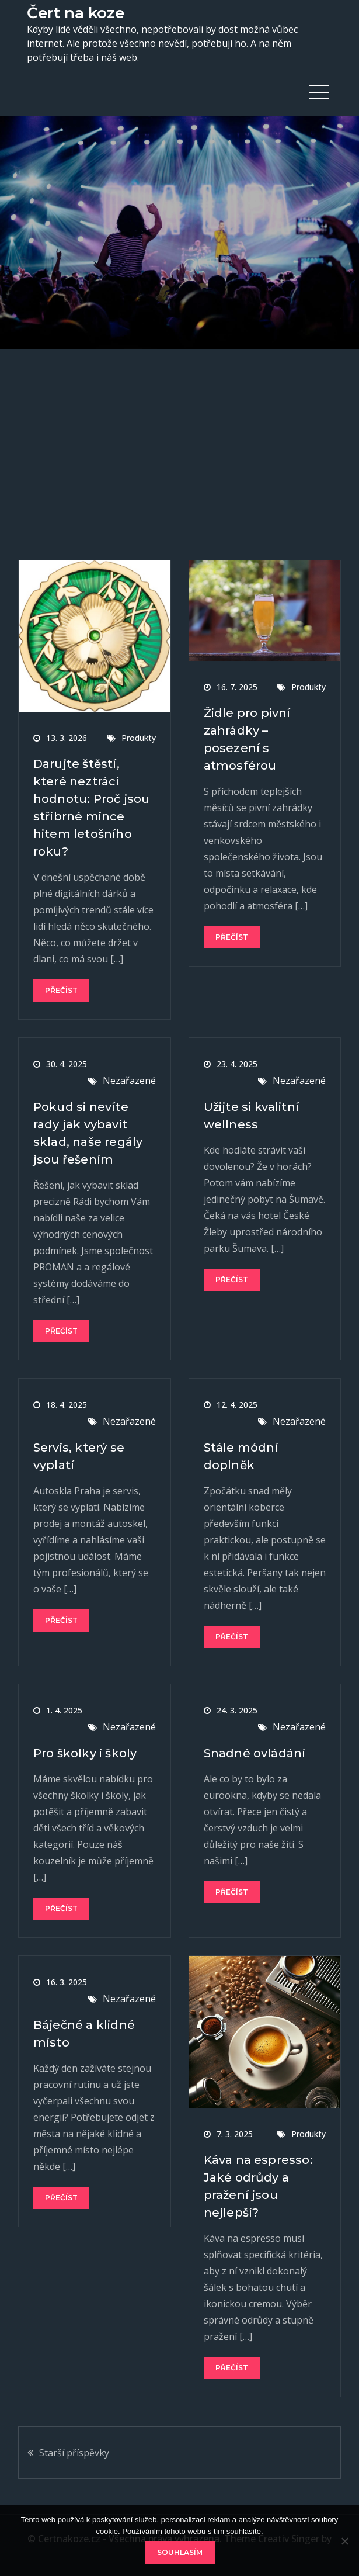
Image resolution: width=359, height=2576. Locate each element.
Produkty (138, 737)
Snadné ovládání (255, 1753)
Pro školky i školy (85, 1753)
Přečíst (61, 990)
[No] (344, 2541)
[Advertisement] (179, 436)
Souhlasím (180, 2552)
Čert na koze (75, 13)
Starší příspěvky (74, 2452)
